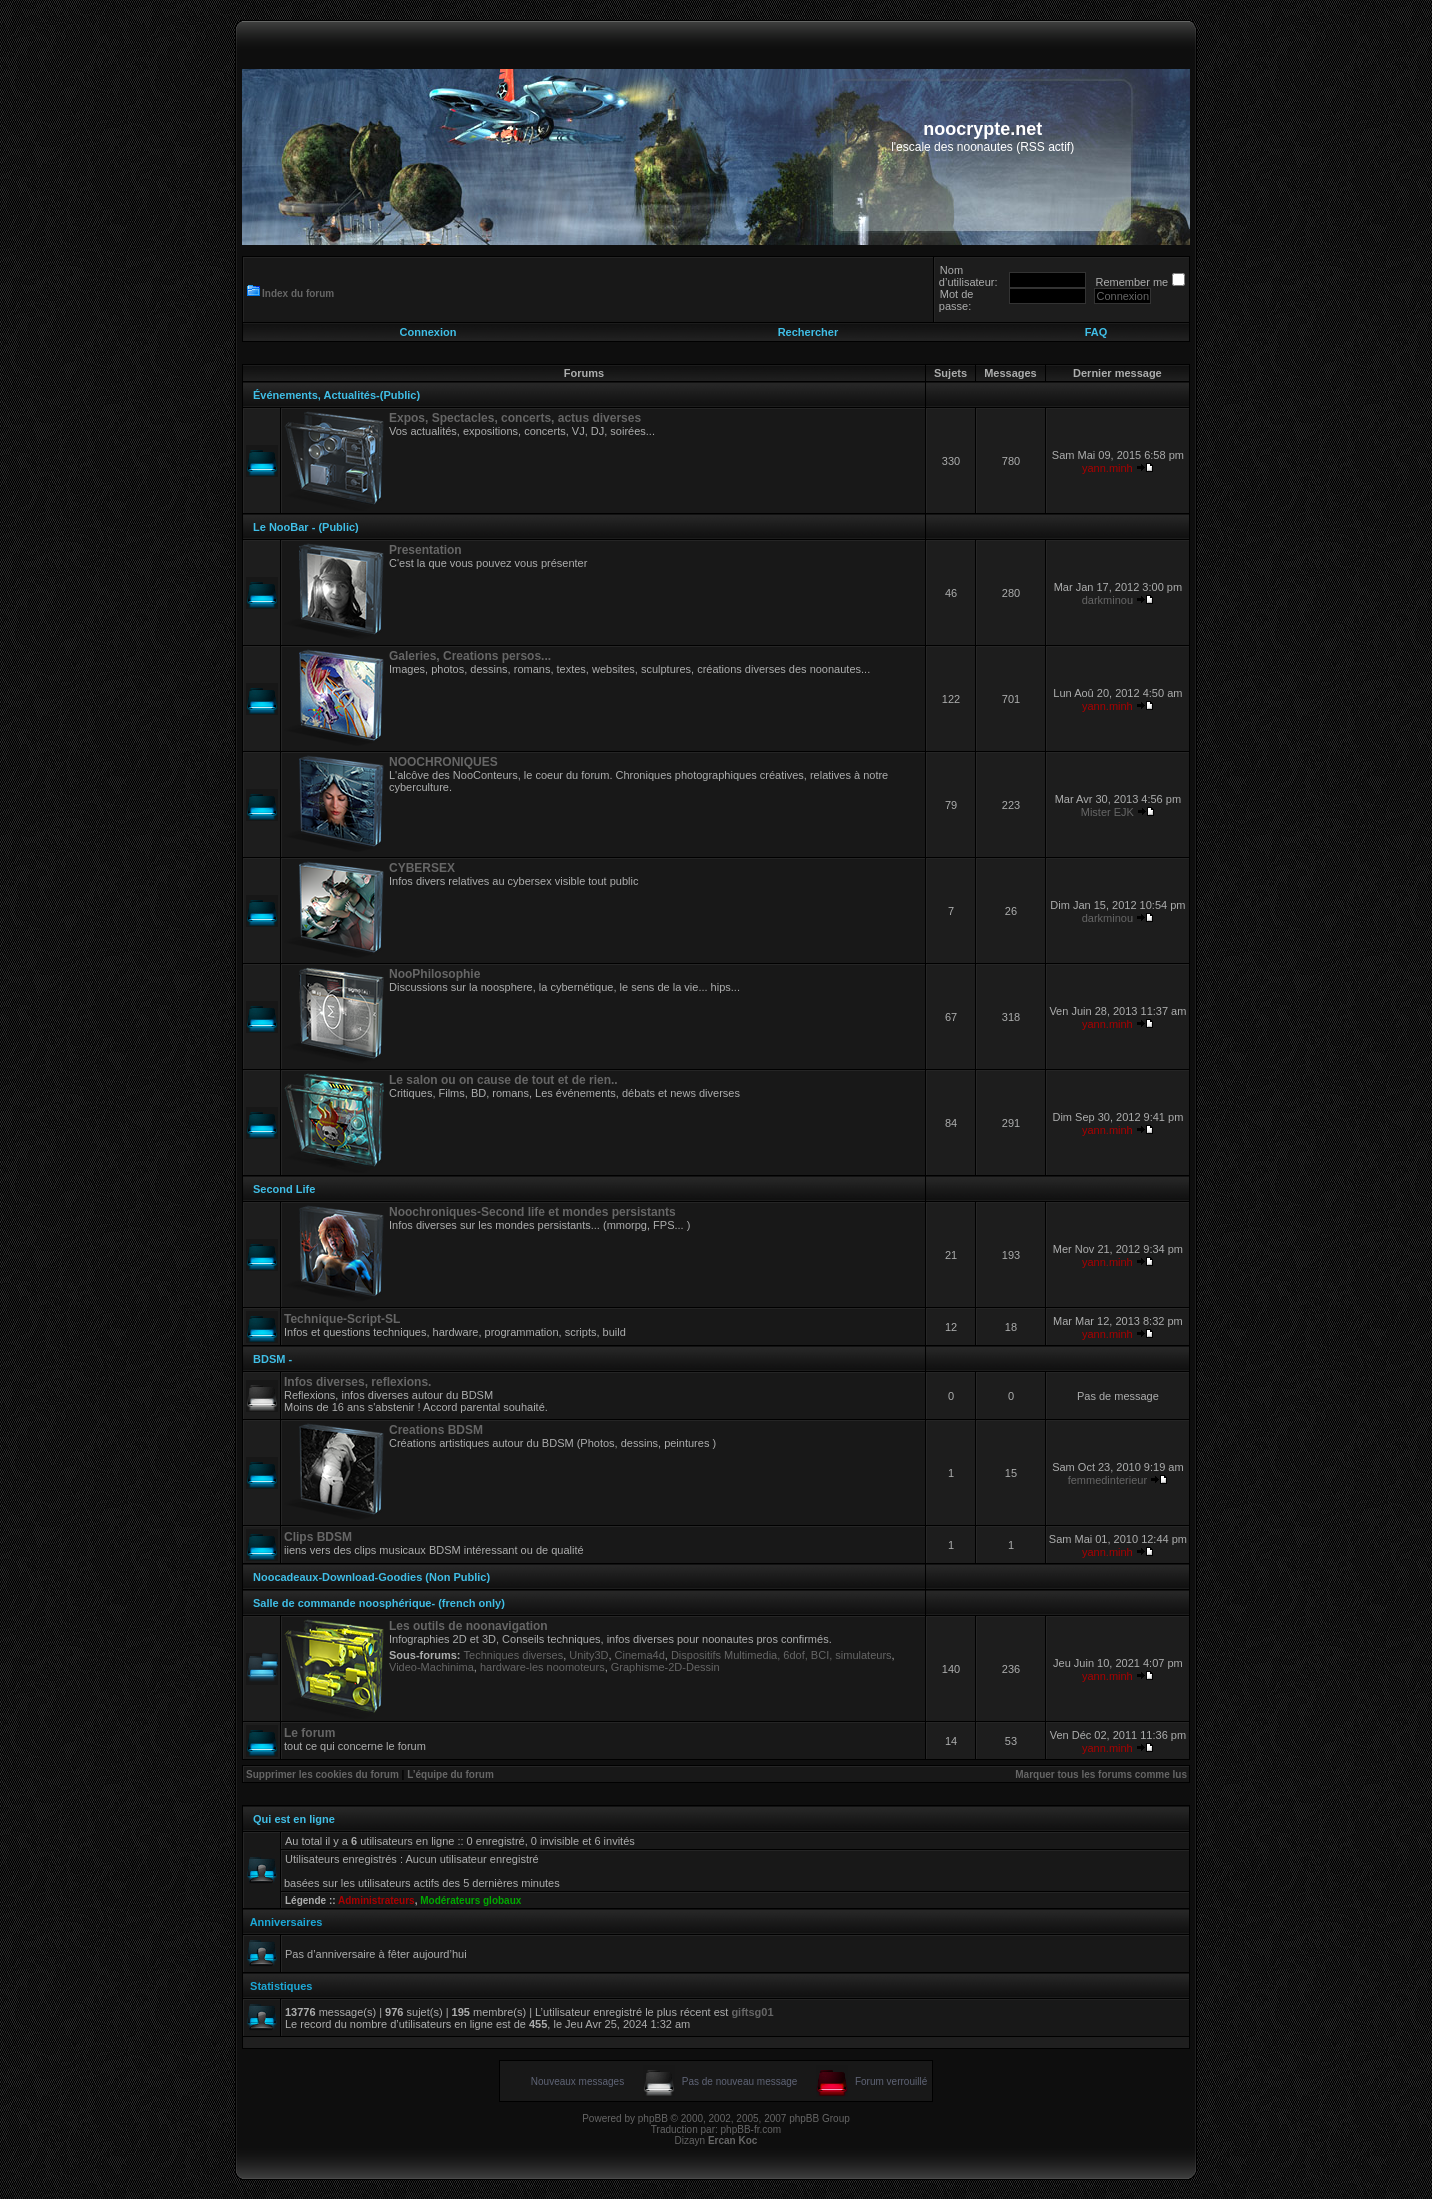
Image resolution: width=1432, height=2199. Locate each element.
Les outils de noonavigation (468, 1626)
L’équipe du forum (450, 1774)
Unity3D (588, 1655)
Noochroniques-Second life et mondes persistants (532, 1212)
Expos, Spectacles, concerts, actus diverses (515, 418)
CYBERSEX (422, 868)
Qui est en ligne (294, 1819)
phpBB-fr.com (751, 2129)
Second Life (284, 1189)
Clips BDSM (318, 1537)
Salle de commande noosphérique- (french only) (379, 1603)
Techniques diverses (514, 1655)
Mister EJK (1107, 812)
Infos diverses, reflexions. (357, 1382)
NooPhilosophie (434, 974)
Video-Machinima (431, 1667)
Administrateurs (376, 1900)
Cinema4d (640, 1655)
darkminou (1107, 600)
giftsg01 (752, 2012)
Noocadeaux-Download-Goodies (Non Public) (371, 1577)
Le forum (309, 1733)
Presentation (425, 550)
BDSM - (272, 1359)
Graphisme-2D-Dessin (665, 1667)
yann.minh (1107, 468)
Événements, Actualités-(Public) (336, 395)
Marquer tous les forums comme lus (1101, 1774)
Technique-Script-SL (342, 1319)
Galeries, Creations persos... (470, 656)
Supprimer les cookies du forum (322, 1774)
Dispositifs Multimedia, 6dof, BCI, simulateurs (781, 1655)
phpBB (653, 2118)
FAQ (1096, 332)
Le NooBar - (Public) (306, 527)
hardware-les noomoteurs (542, 1667)
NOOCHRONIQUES (443, 762)
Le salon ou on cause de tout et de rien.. (503, 1080)
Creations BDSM (436, 1430)
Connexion (428, 332)
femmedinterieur (1107, 1480)
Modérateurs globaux (470, 1900)
